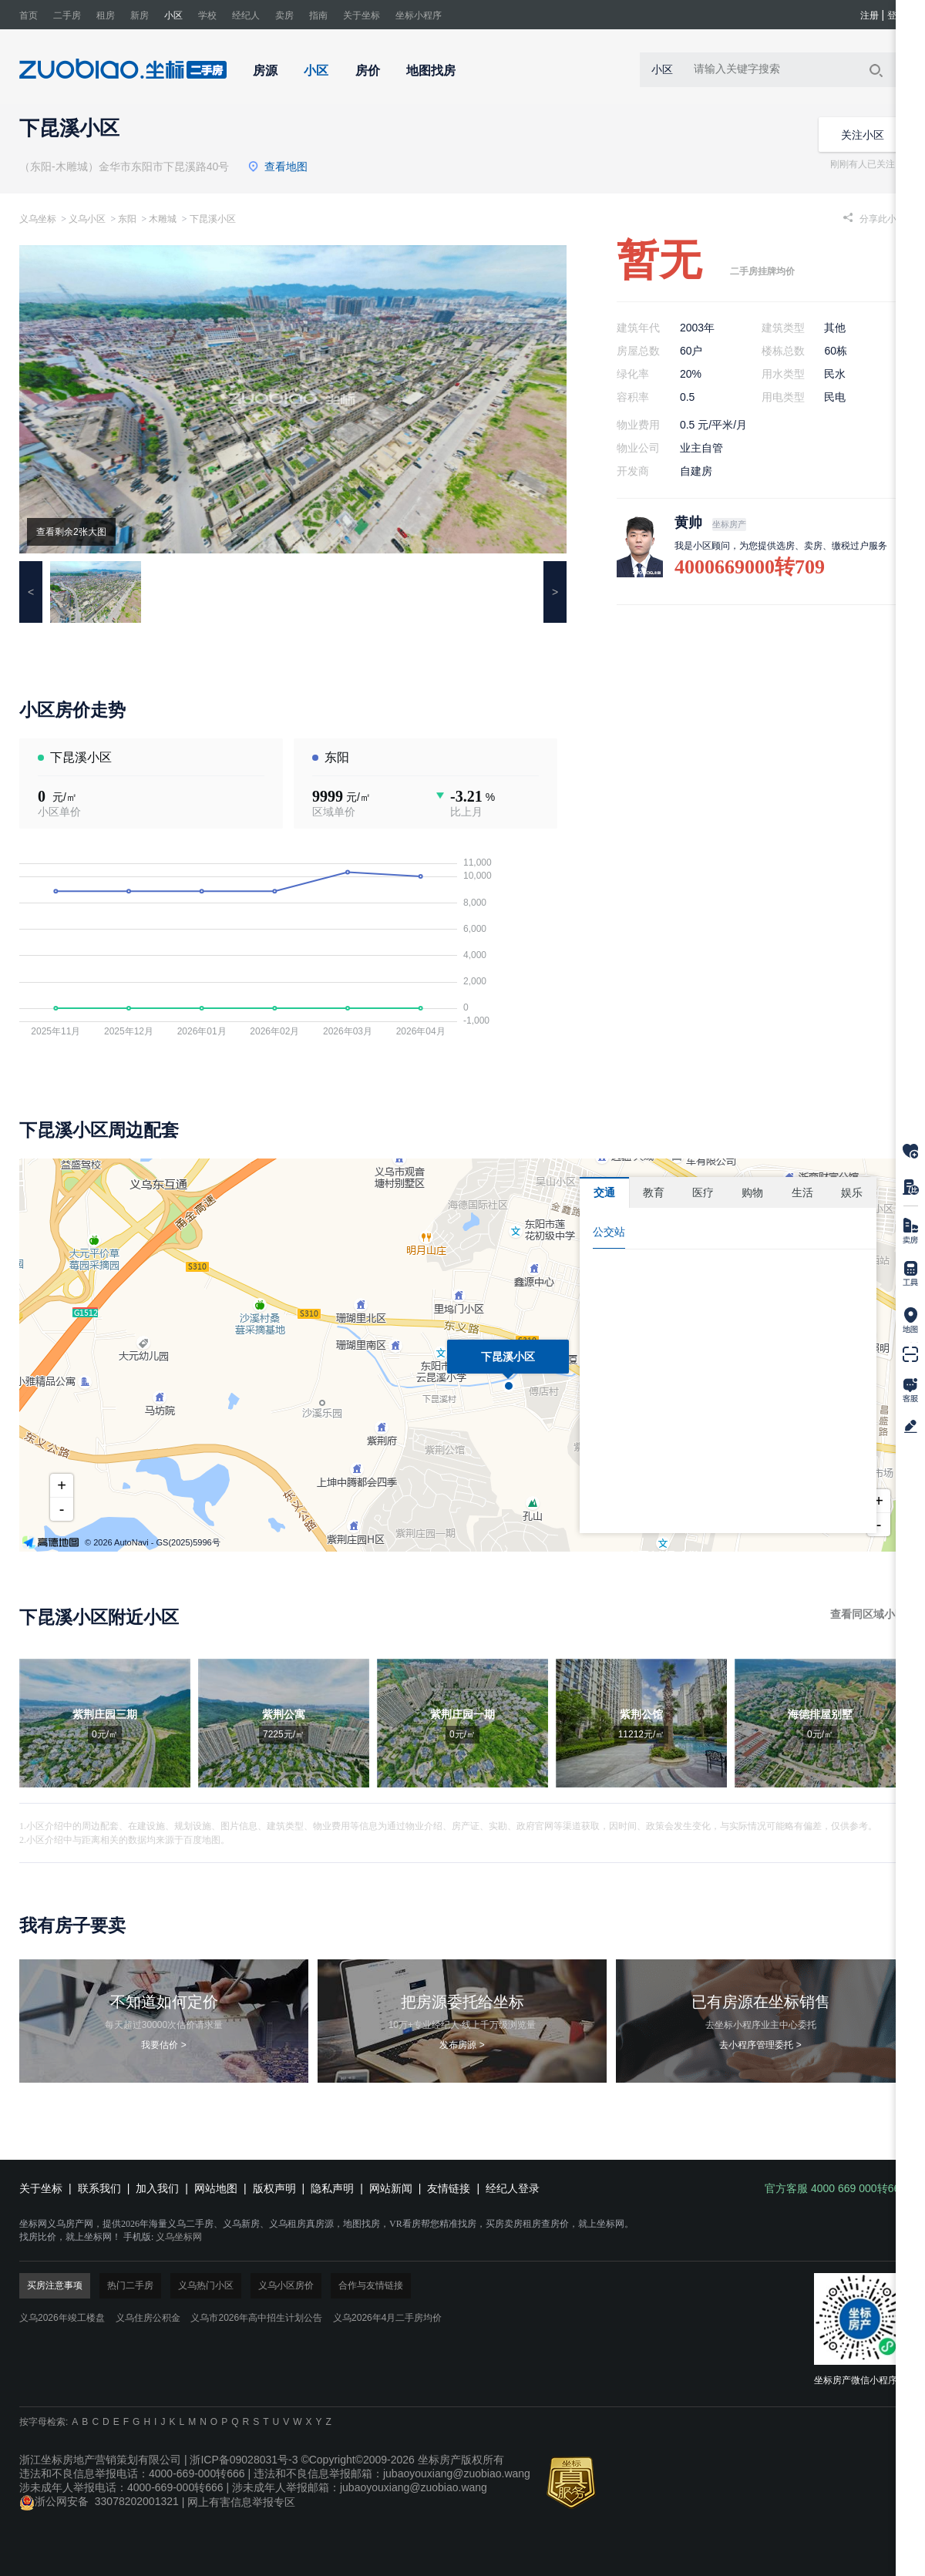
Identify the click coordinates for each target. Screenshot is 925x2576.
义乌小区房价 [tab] (286, 2285)
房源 (265, 70)
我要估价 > (163, 2045)
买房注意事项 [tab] (54, 2285)
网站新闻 (390, 2188)
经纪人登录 (513, 2188)
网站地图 (215, 2188)
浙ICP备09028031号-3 (244, 2459)
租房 (105, 15)
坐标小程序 (418, 15)
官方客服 (910, 1391)
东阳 (127, 219)
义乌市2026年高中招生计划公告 (256, 2317)
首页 (28, 15)
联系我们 (99, 2188)
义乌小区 (88, 219)
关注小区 (862, 135)
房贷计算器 (910, 1275)
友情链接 (448, 2188)
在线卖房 (910, 1231)
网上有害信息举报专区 (241, 2501)
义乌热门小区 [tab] (206, 2285)
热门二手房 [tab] (130, 2285)
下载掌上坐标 (910, 1356)
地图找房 (431, 70)
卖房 (284, 15)
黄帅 (688, 522)
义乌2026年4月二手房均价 (387, 2317)
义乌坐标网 (179, 2236)
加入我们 (157, 2188)
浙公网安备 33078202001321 (99, 2501)
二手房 (67, 15)
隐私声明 (332, 2188)
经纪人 (246, 15)
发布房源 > (461, 2045)
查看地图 (277, 166)
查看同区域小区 (868, 1614)
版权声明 (274, 2188)
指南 (318, 15)
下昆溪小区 (213, 219)
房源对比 (910, 1185)
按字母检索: (43, 2421)
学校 (207, 15)
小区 (173, 15)
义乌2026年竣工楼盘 (62, 2317)
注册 (869, 15)
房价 (367, 70)
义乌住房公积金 (148, 2317)
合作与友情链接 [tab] (370, 2285)
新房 (139, 15)
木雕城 (163, 219)
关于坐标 (361, 15)
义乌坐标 (37, 219)
